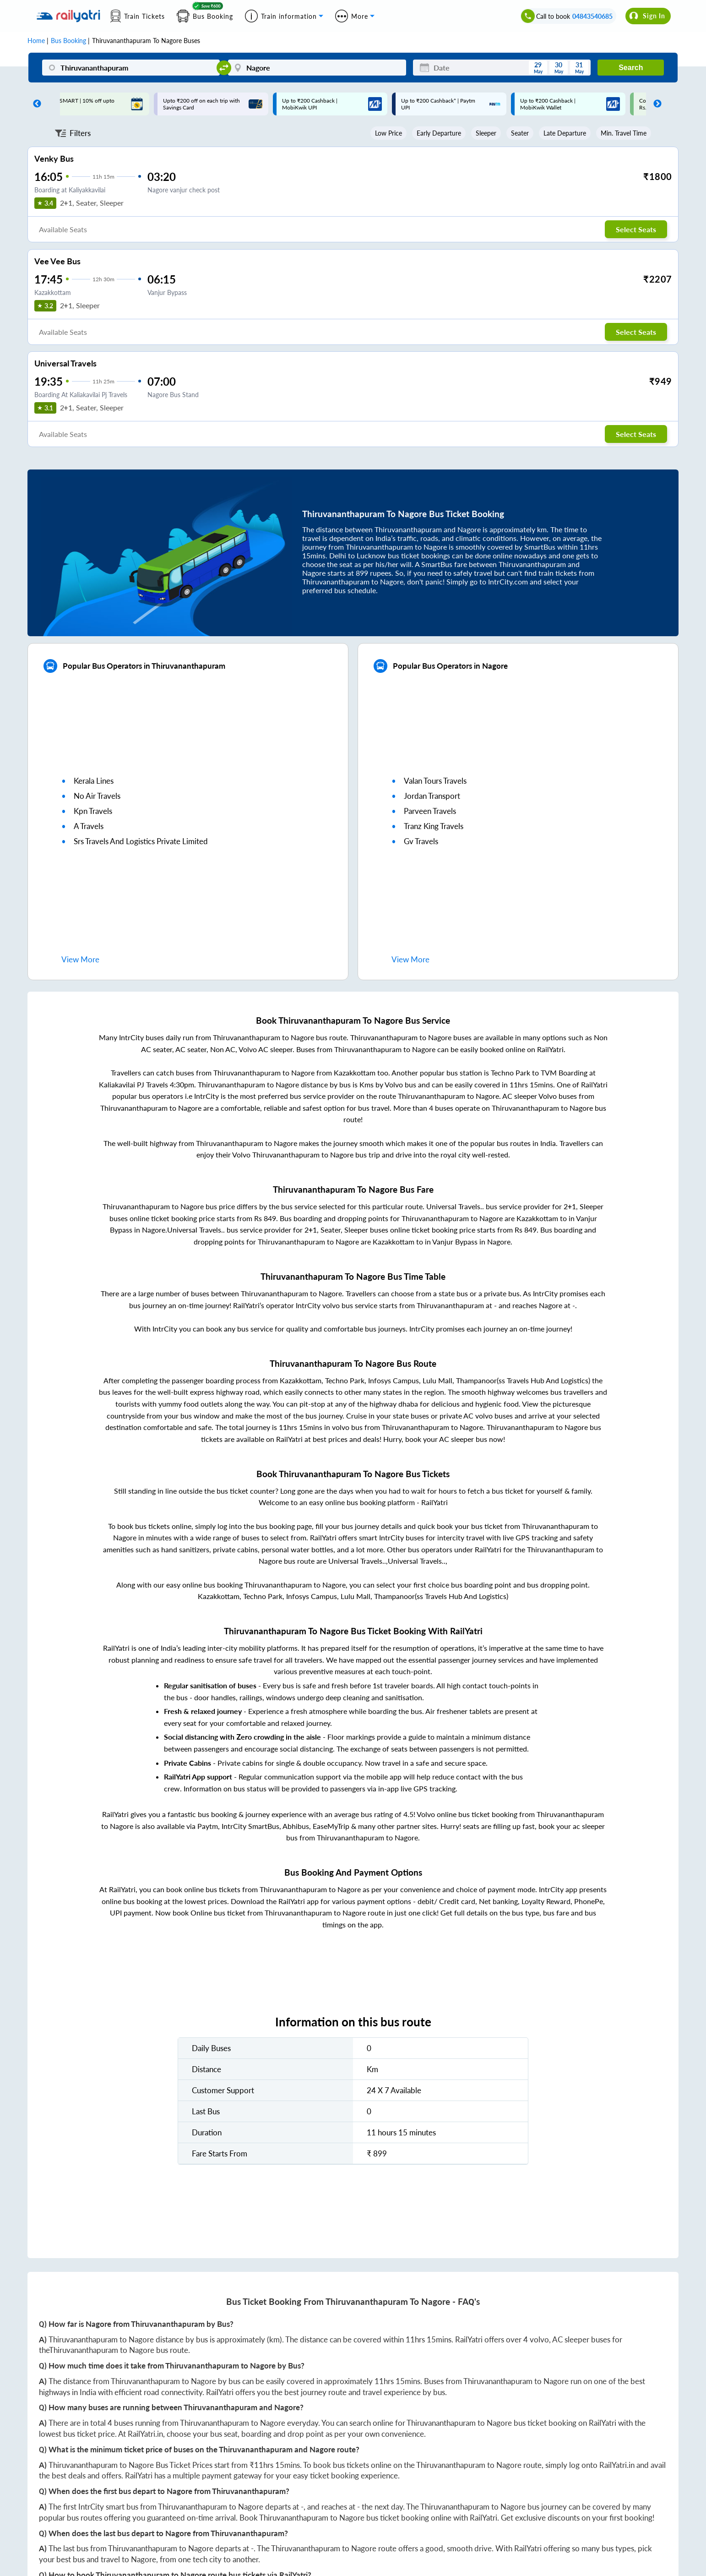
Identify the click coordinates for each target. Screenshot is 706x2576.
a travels (88, 826)
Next (655, 104)
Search (631, 67)
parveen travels (430, 811)
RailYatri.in (145, 2434)
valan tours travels (435, 781)
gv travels (421, 841)
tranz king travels (433, 826)
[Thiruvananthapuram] (131, 68)
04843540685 (592, 16)
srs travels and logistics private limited (141, 841)
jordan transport (432, 796)
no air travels (97, 796)
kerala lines (94, 781)
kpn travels (93, 811)
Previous (35, 104)
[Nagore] (317, 68)
